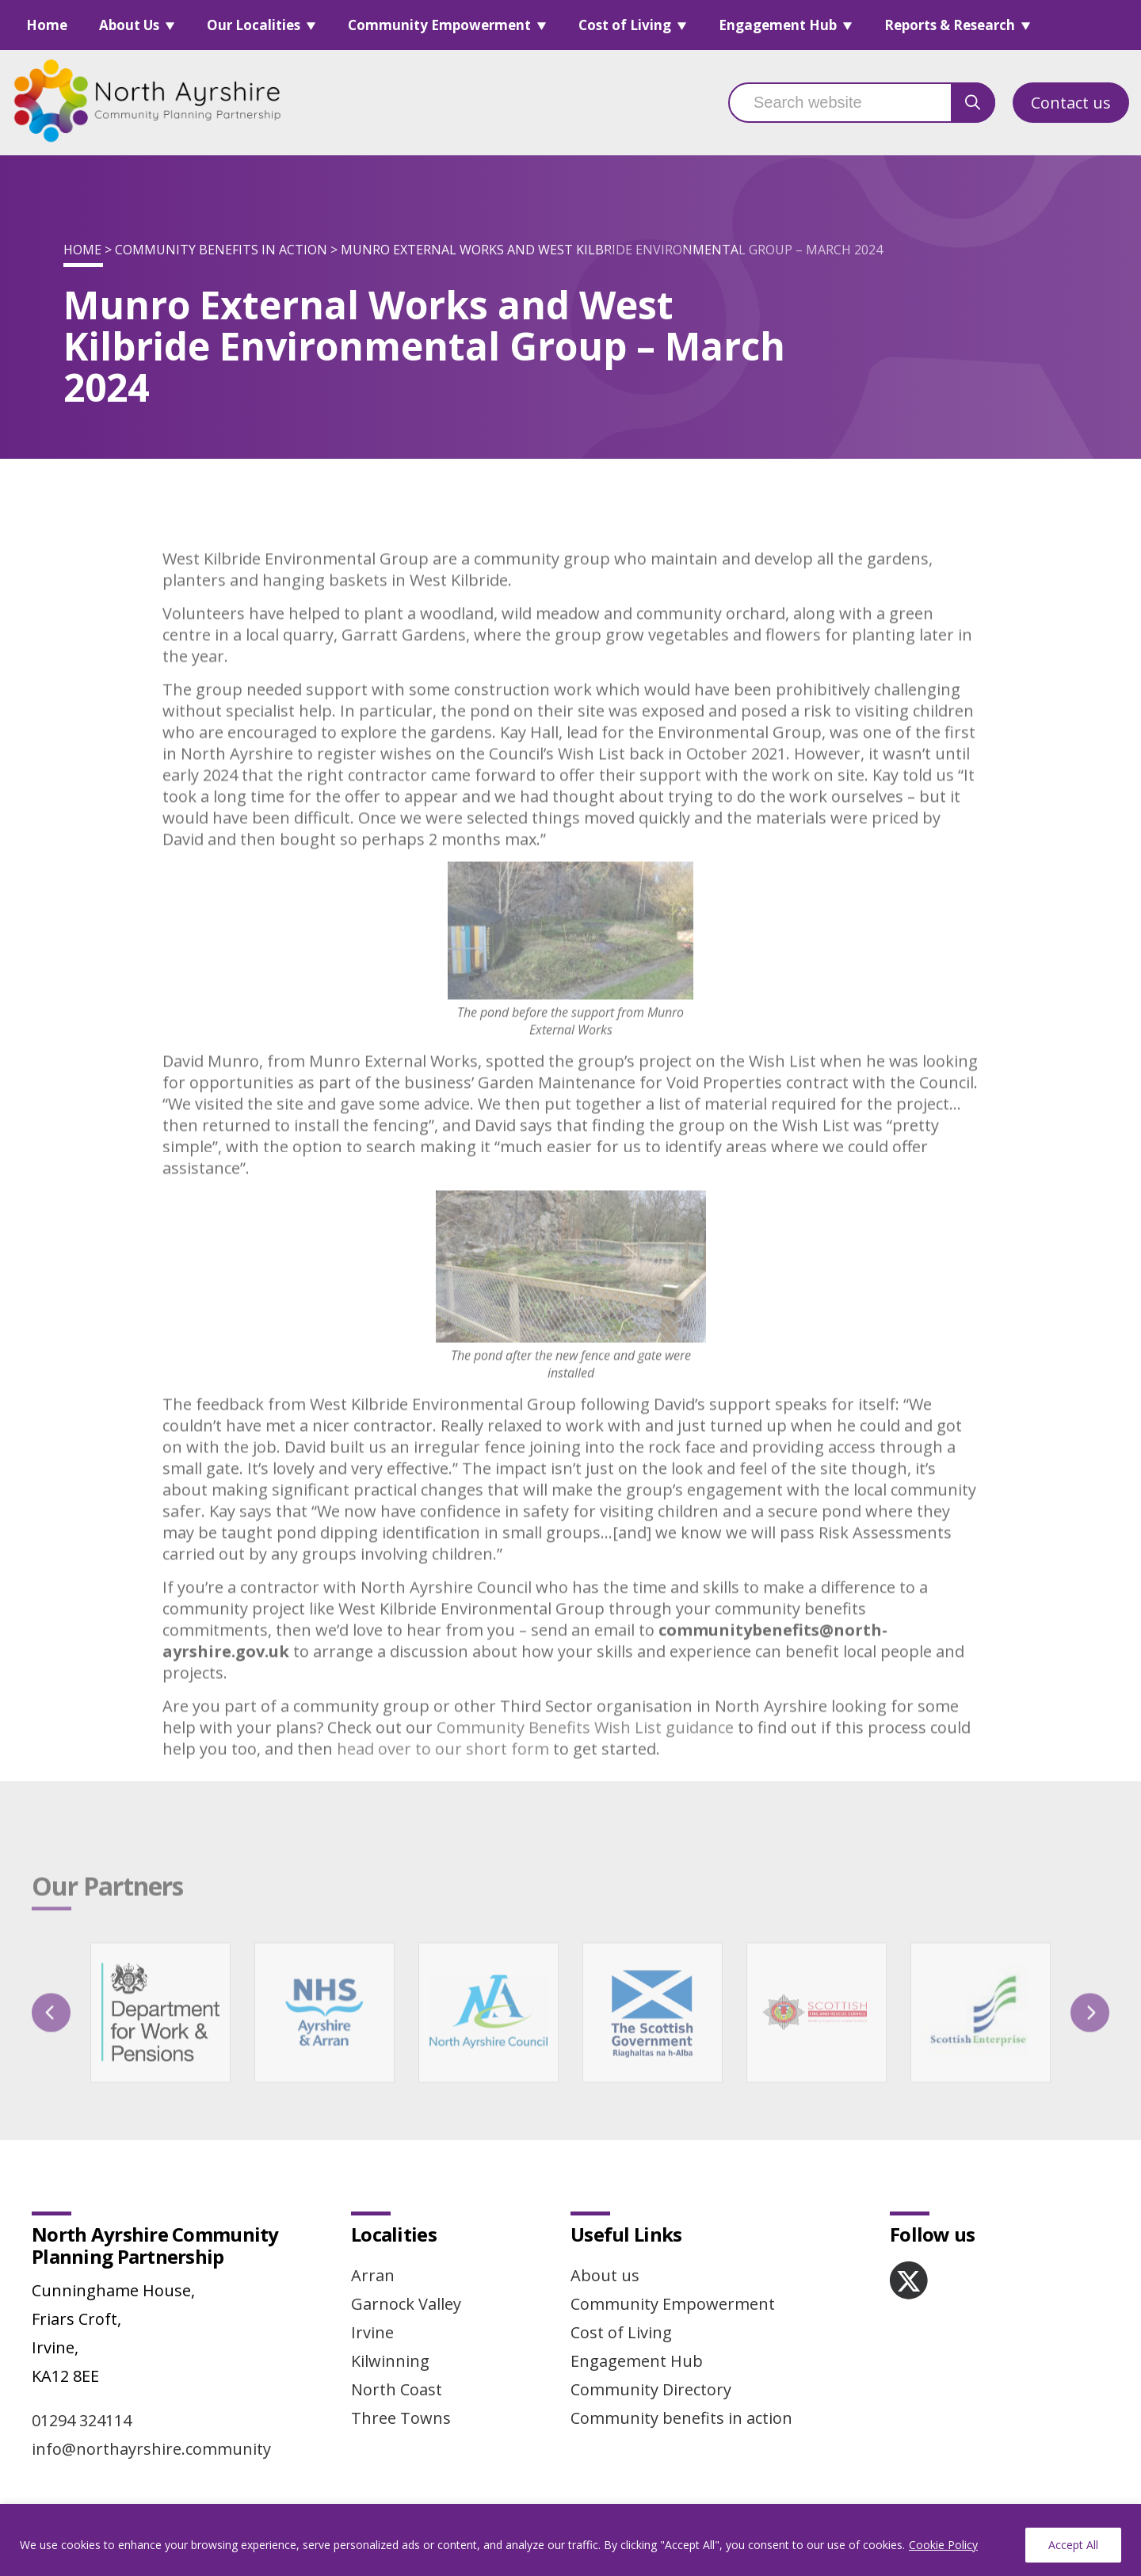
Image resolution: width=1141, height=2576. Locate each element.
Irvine (372, 2332)
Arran (373, 2275)
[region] (570, 2540)
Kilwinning (390, 2361)
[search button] (973, 102)
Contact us (1071, 102)
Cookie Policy (943, 2544)
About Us (129, 25)
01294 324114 (82, 2420)
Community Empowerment (439, 25)
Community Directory (650, 2389)
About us (604, 2275)
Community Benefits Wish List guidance (585, 1759)
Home (46, 25)
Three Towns (401, 2418)
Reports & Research (949, 25)
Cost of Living (624, 25)
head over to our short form (443, 1781)
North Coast (396, 2389)
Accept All (1073, 2544)
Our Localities (253, 25)
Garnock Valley (406, 2304)
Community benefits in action (221, 249)
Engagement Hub (778, 25)
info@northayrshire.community (151, 2449)
